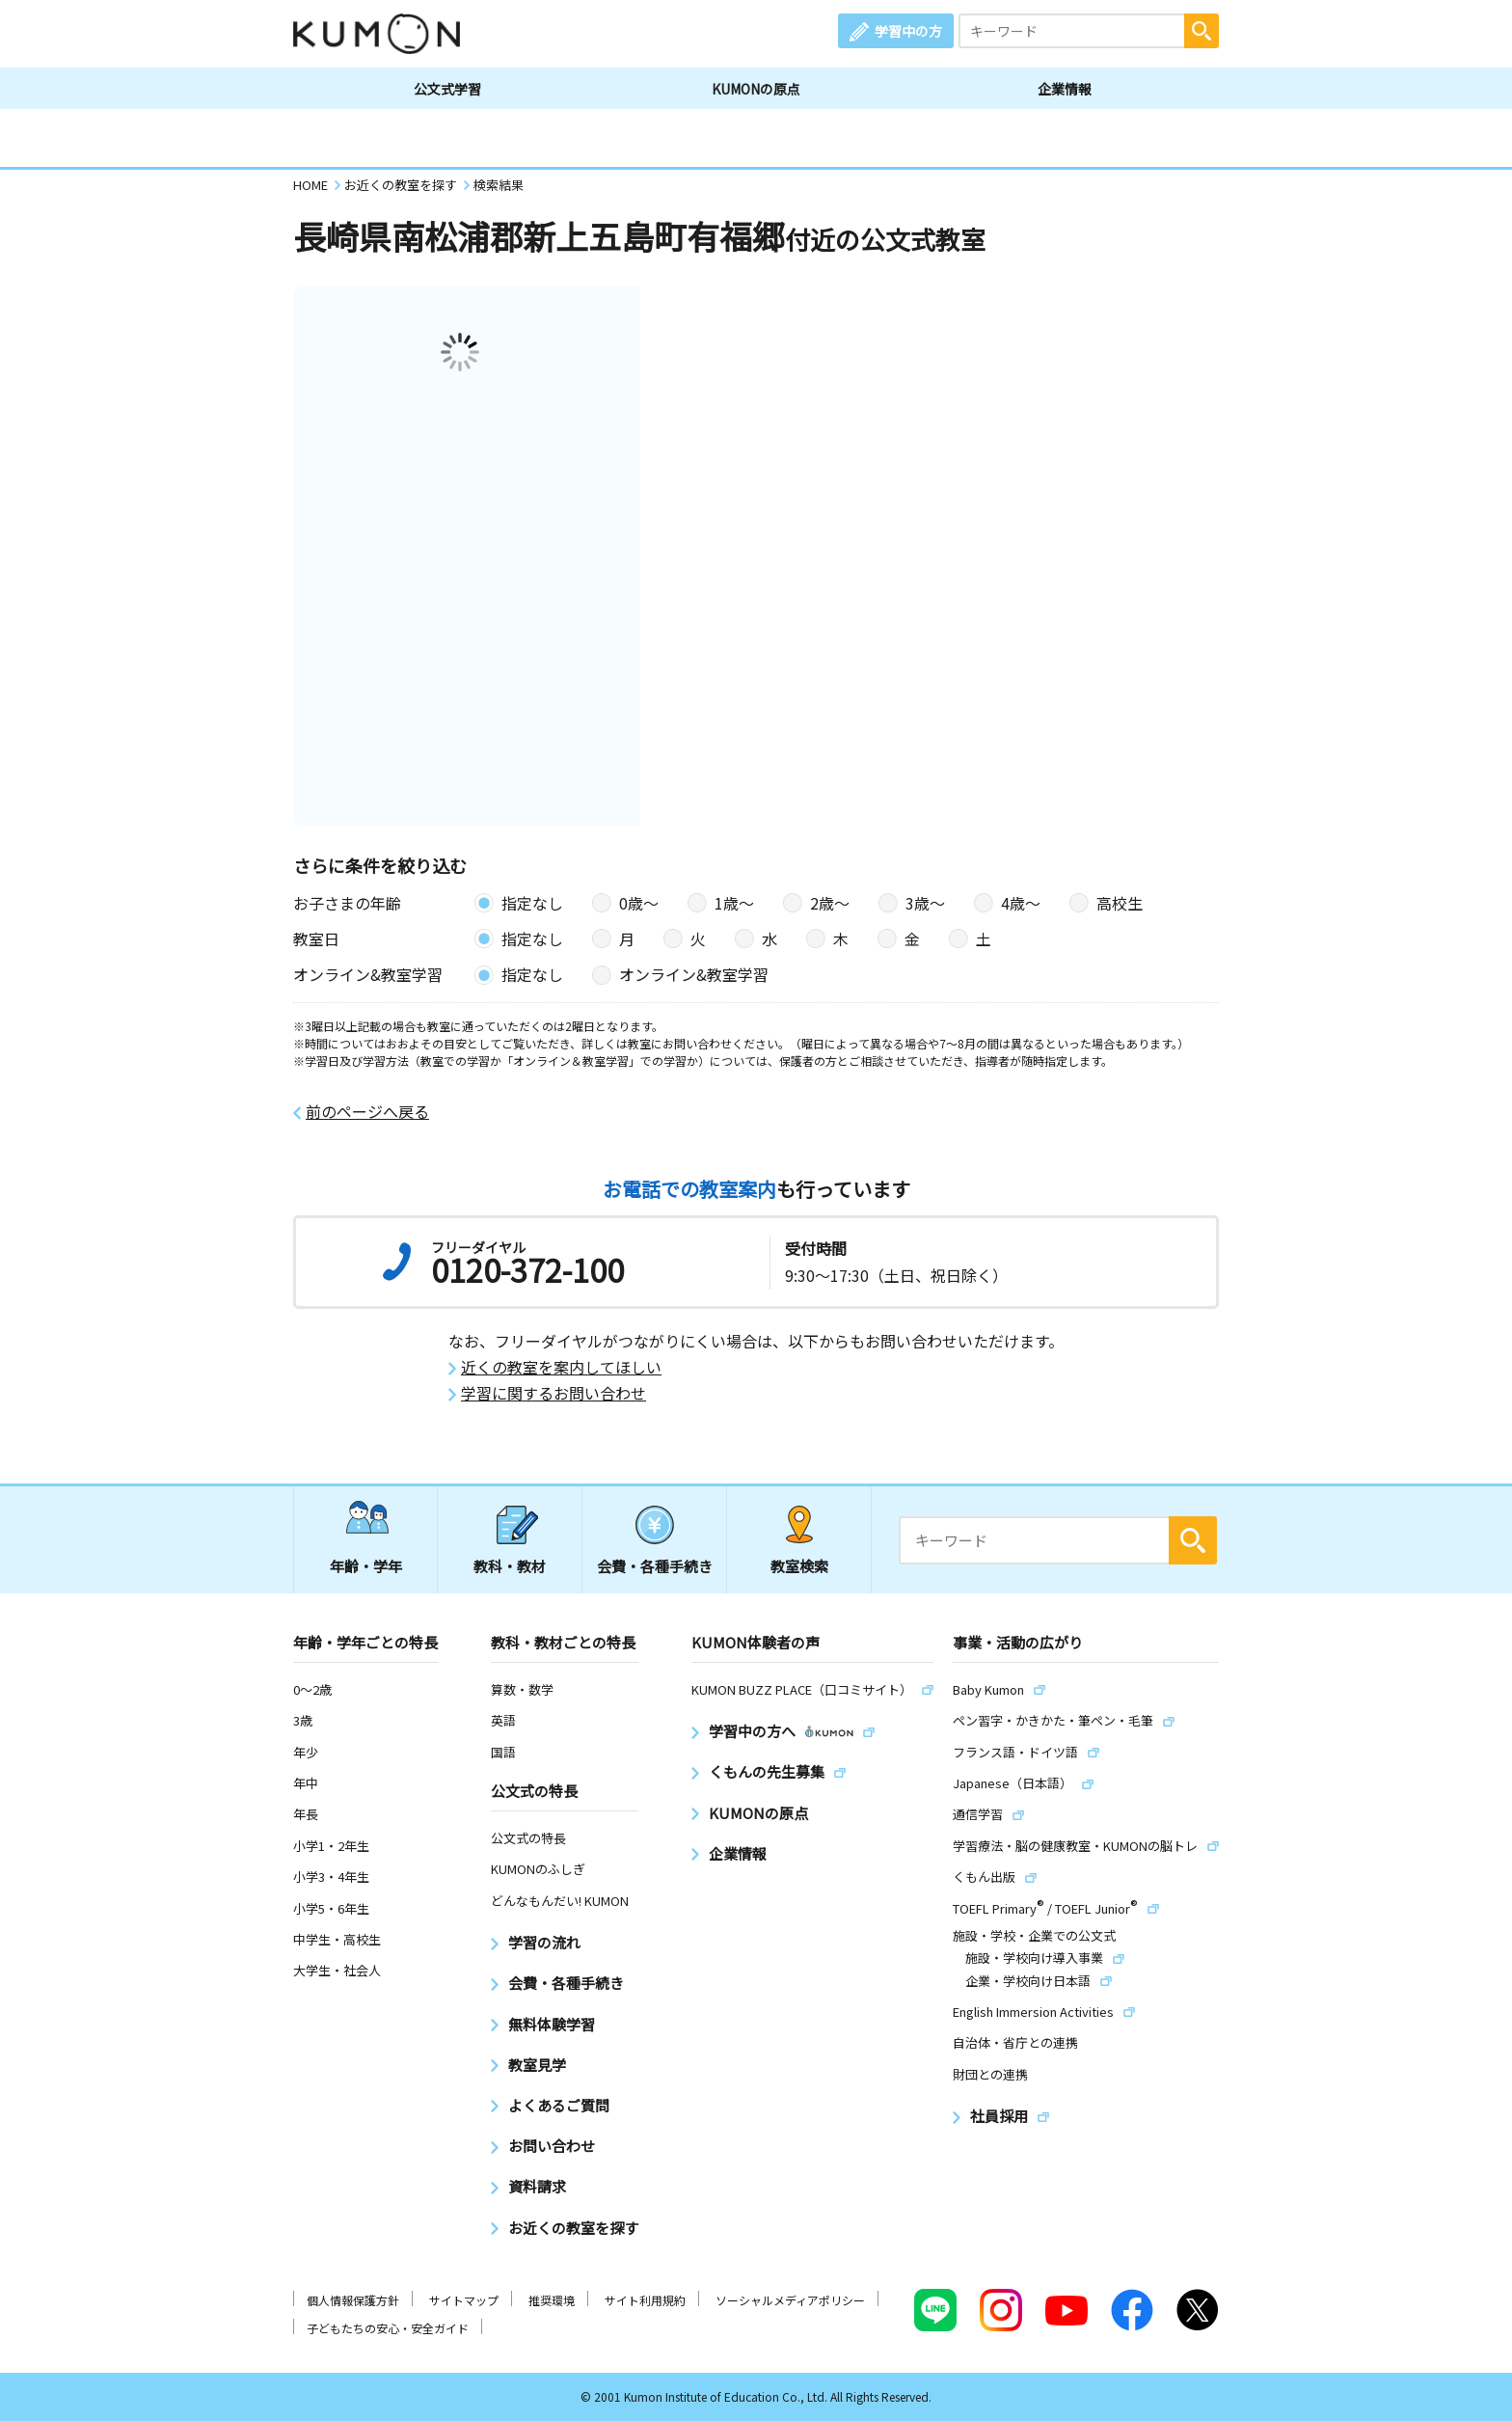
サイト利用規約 (645, 2300)
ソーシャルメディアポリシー (790, 2300)
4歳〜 (1020, 902)
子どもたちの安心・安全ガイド (388, 2328)
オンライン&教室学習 (694, 974)
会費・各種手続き (655, 1566)
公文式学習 (447, 88)
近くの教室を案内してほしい (561, 1367)
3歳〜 (925, 902)
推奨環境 (551, 2300)
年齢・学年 (366, 1566)
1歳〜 (734, 902)
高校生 (1119, 902)
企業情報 (1065, 88)
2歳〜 (830, 902)
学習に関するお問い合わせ (553, 1393)
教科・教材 (509, 1566)
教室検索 (799, 1566)
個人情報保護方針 (353, 2300)
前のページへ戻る (367, 1112)
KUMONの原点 (756, 88)
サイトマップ (464, 2300)
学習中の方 (908, 31)
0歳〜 (639, 902)
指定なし (532, 902)
